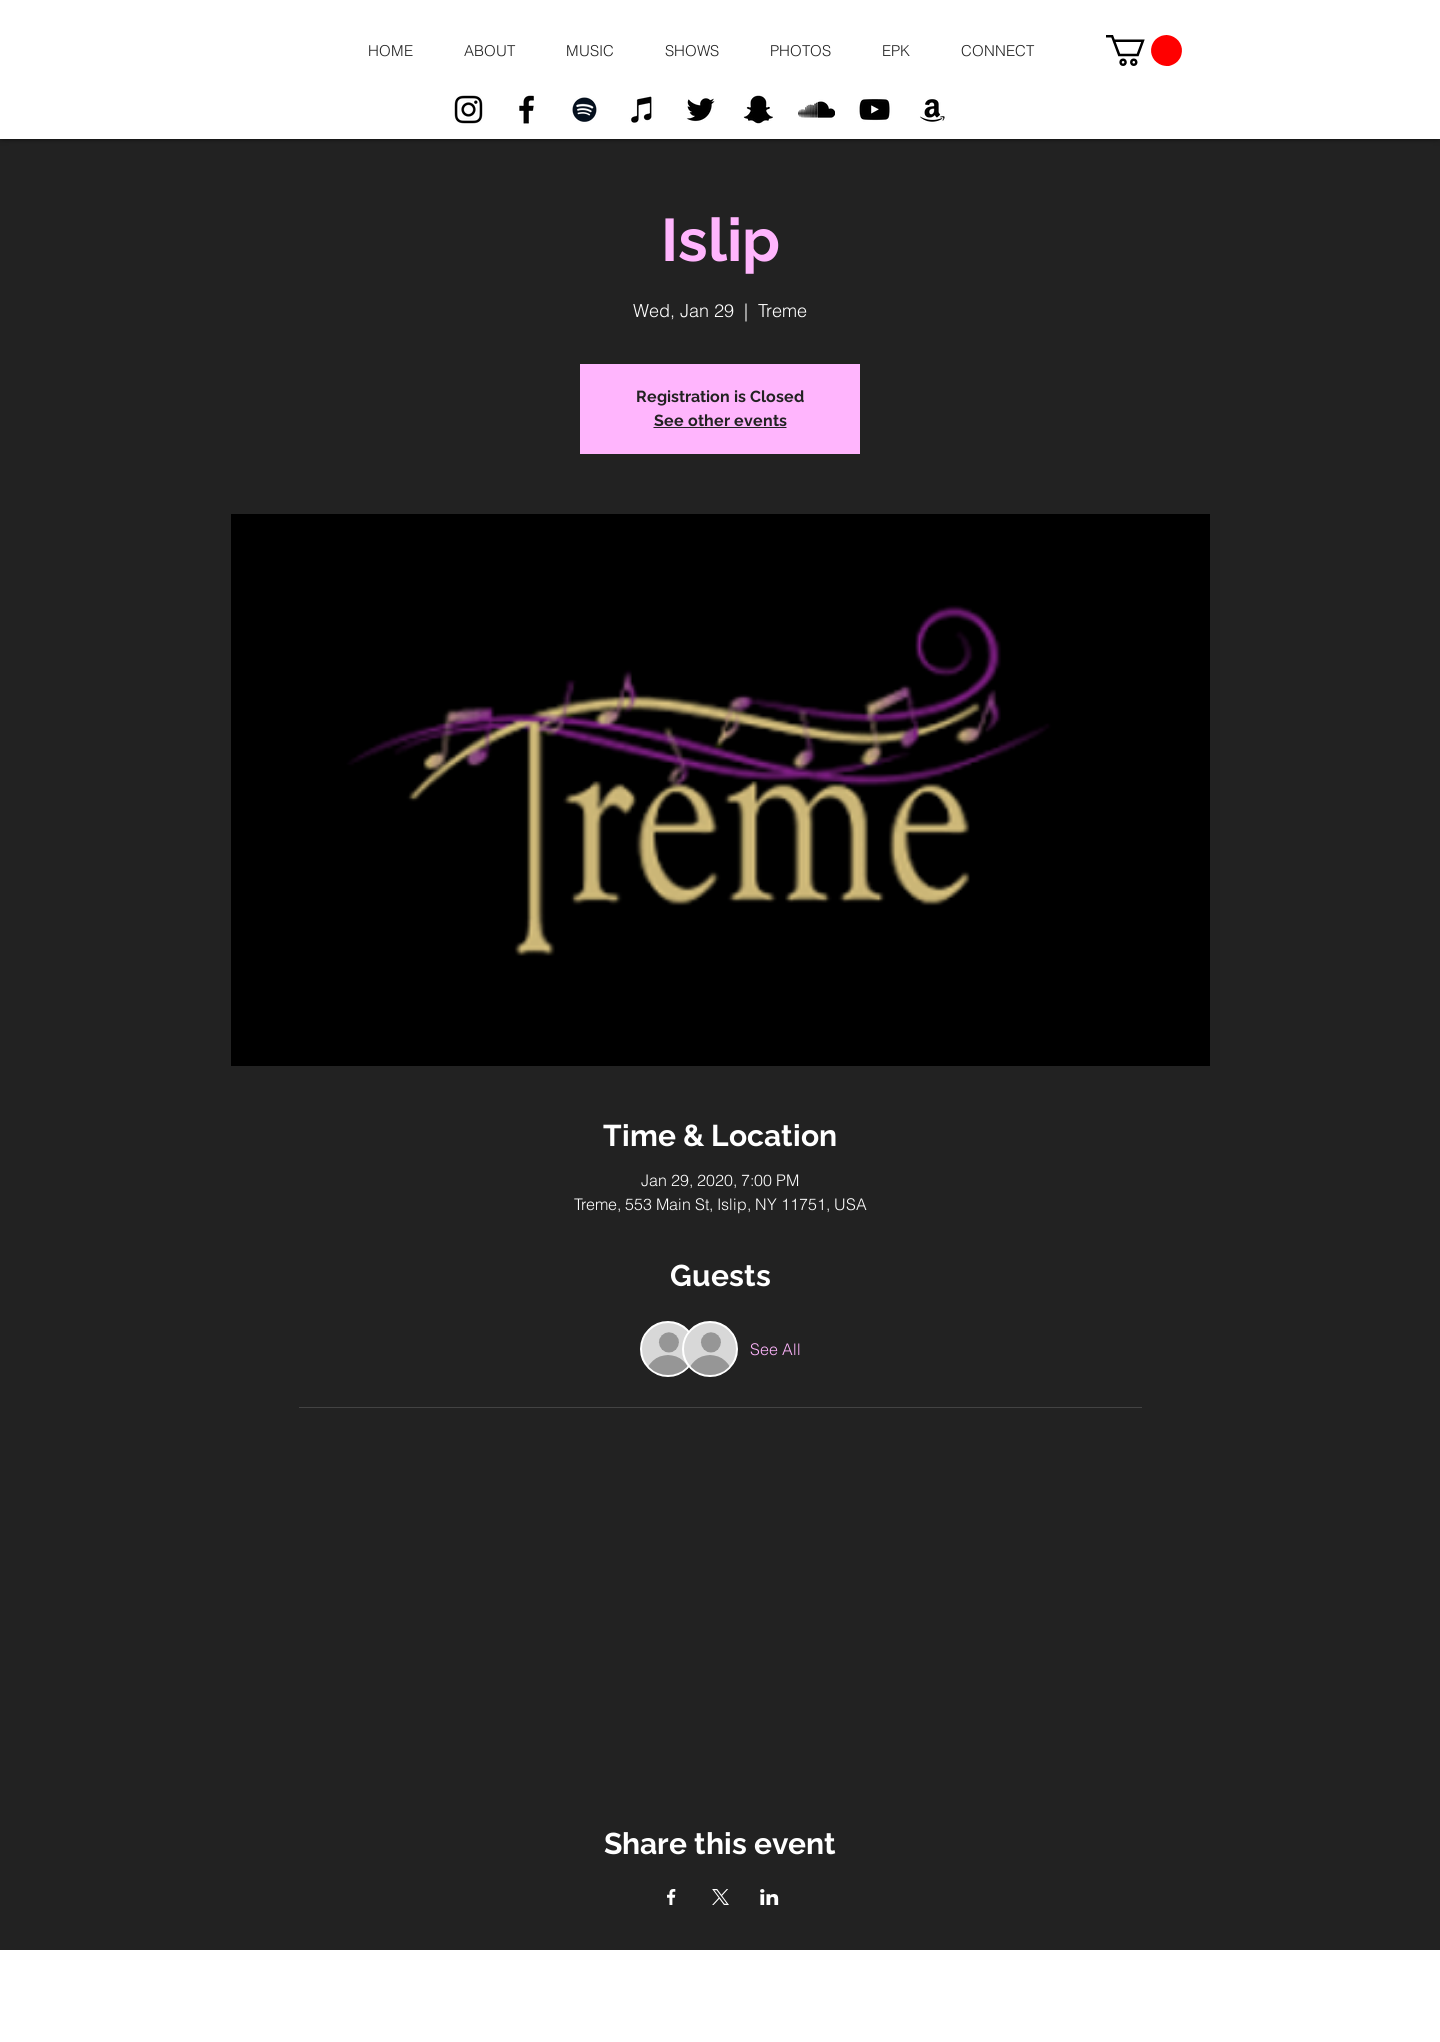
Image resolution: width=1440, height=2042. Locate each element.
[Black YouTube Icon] (874, 109)
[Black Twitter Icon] (700, 109)
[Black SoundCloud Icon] (816, 109)
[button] (489, 51)
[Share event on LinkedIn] (769, 1897)
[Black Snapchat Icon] (758, 109)
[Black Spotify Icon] (584, 109)
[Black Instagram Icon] (468, 109)
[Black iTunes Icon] (642, 109)
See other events (720, 420)
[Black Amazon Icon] (932, 109)
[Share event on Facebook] (671, 1897)
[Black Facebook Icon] (526, 109)
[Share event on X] (720, 1897)
